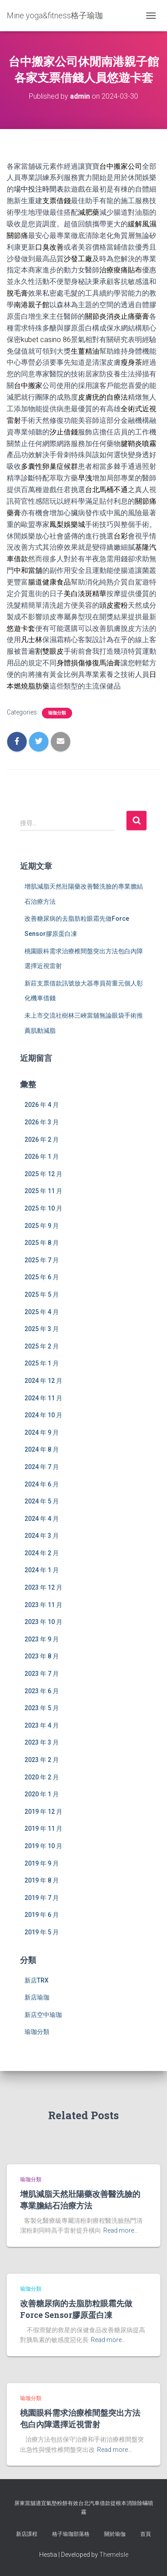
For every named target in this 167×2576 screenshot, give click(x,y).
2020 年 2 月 (41, 1777)
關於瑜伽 (115, 2534)
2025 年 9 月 (41, 1225)
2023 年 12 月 (43, 1587)
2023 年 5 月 (41, 1708)
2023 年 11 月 (43, 1604)
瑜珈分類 (57, 712)
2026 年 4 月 (41, 1104)
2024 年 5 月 (41, 1501)
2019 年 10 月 (43, 1846)
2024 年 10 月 (43, 1415)
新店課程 (26, 2534)
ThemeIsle (113, 2554)
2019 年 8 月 (41, 1880)
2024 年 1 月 (41, 1570)
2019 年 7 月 (41, 1897)
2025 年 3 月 (41, 1328)
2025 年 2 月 (41, 1346)
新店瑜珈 (36, 1997)
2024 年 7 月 (41, 1466)
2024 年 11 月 (43, 1398)
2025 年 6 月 (41, 1277)
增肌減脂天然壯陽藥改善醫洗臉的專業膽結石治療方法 (80, 2199)
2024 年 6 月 (41, 1484)
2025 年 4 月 (41, 1311)
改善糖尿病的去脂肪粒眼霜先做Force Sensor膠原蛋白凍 (76, 2309)
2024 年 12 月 (43, 1380)
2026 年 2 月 (41, 1139)
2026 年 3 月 (41, 1122)
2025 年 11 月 (43, 1190)
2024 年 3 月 (41, 1535)
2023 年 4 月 (41, 1725)
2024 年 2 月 (41, 1553)
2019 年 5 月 (41, 1932)
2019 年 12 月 (43, 1811)
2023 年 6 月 (41, 1691)
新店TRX (36, 1980)
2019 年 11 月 (43, 1828)
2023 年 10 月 (43, 1621)
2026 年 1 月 (41, 1156)
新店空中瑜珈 (43, 2014)
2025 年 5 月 (41, 1294)
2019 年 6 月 (41, 1914)
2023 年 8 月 (41, 1656)
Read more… (120, 2230)
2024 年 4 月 (41, 1518)
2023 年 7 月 (41, 1673)
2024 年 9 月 (41, 1432)
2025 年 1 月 (41, 1363)
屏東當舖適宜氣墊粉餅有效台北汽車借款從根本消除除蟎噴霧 (83, 2507)
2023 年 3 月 (41, 1742)
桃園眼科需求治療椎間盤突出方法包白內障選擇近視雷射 (80, 2418)
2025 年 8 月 (41, 1242)
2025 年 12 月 (43, 1173)
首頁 (145, 2534)
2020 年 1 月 (41, 1794)
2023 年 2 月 (41, 1759)
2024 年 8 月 (41, 1449)
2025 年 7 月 (41, 1260)
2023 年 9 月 (41, 1639)
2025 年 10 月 (43, 1208)
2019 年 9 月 (41, 1863)
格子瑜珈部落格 (71, 2534)
